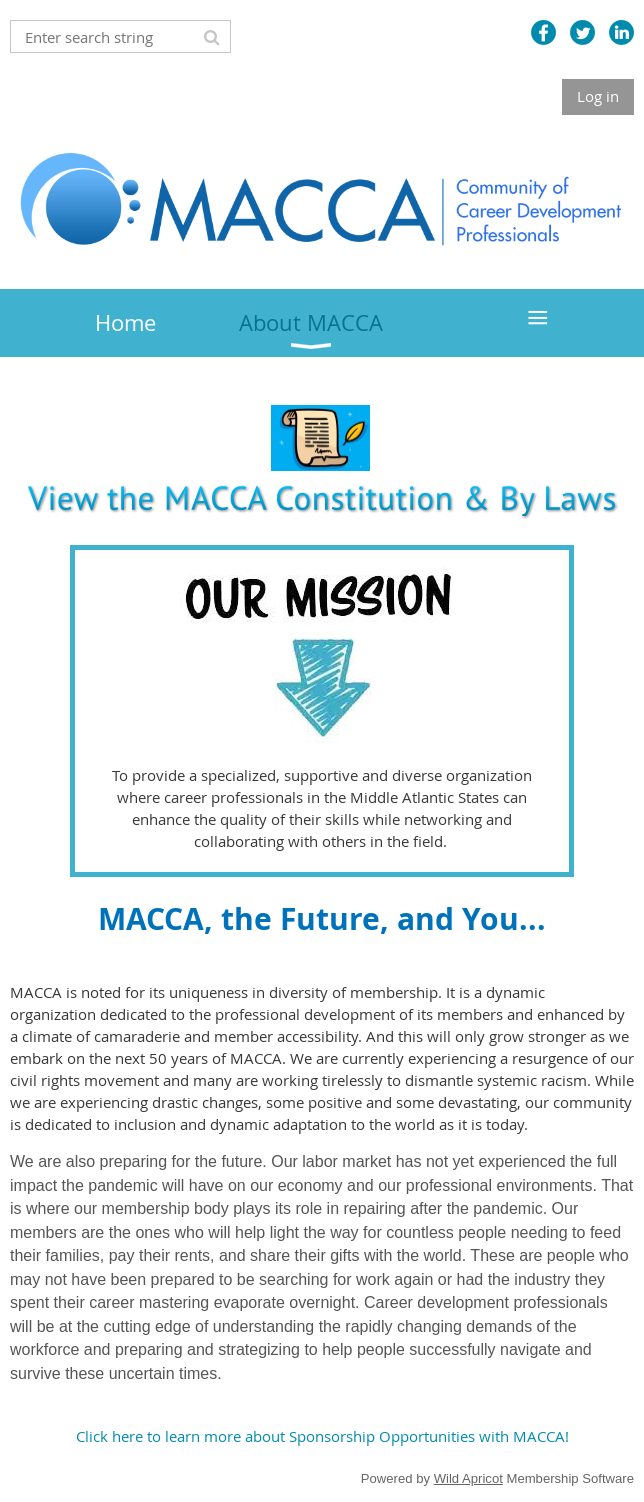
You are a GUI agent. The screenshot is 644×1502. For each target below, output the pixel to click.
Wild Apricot (468, 1478)
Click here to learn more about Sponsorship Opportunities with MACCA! (322, 1436)
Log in (598, 96)
